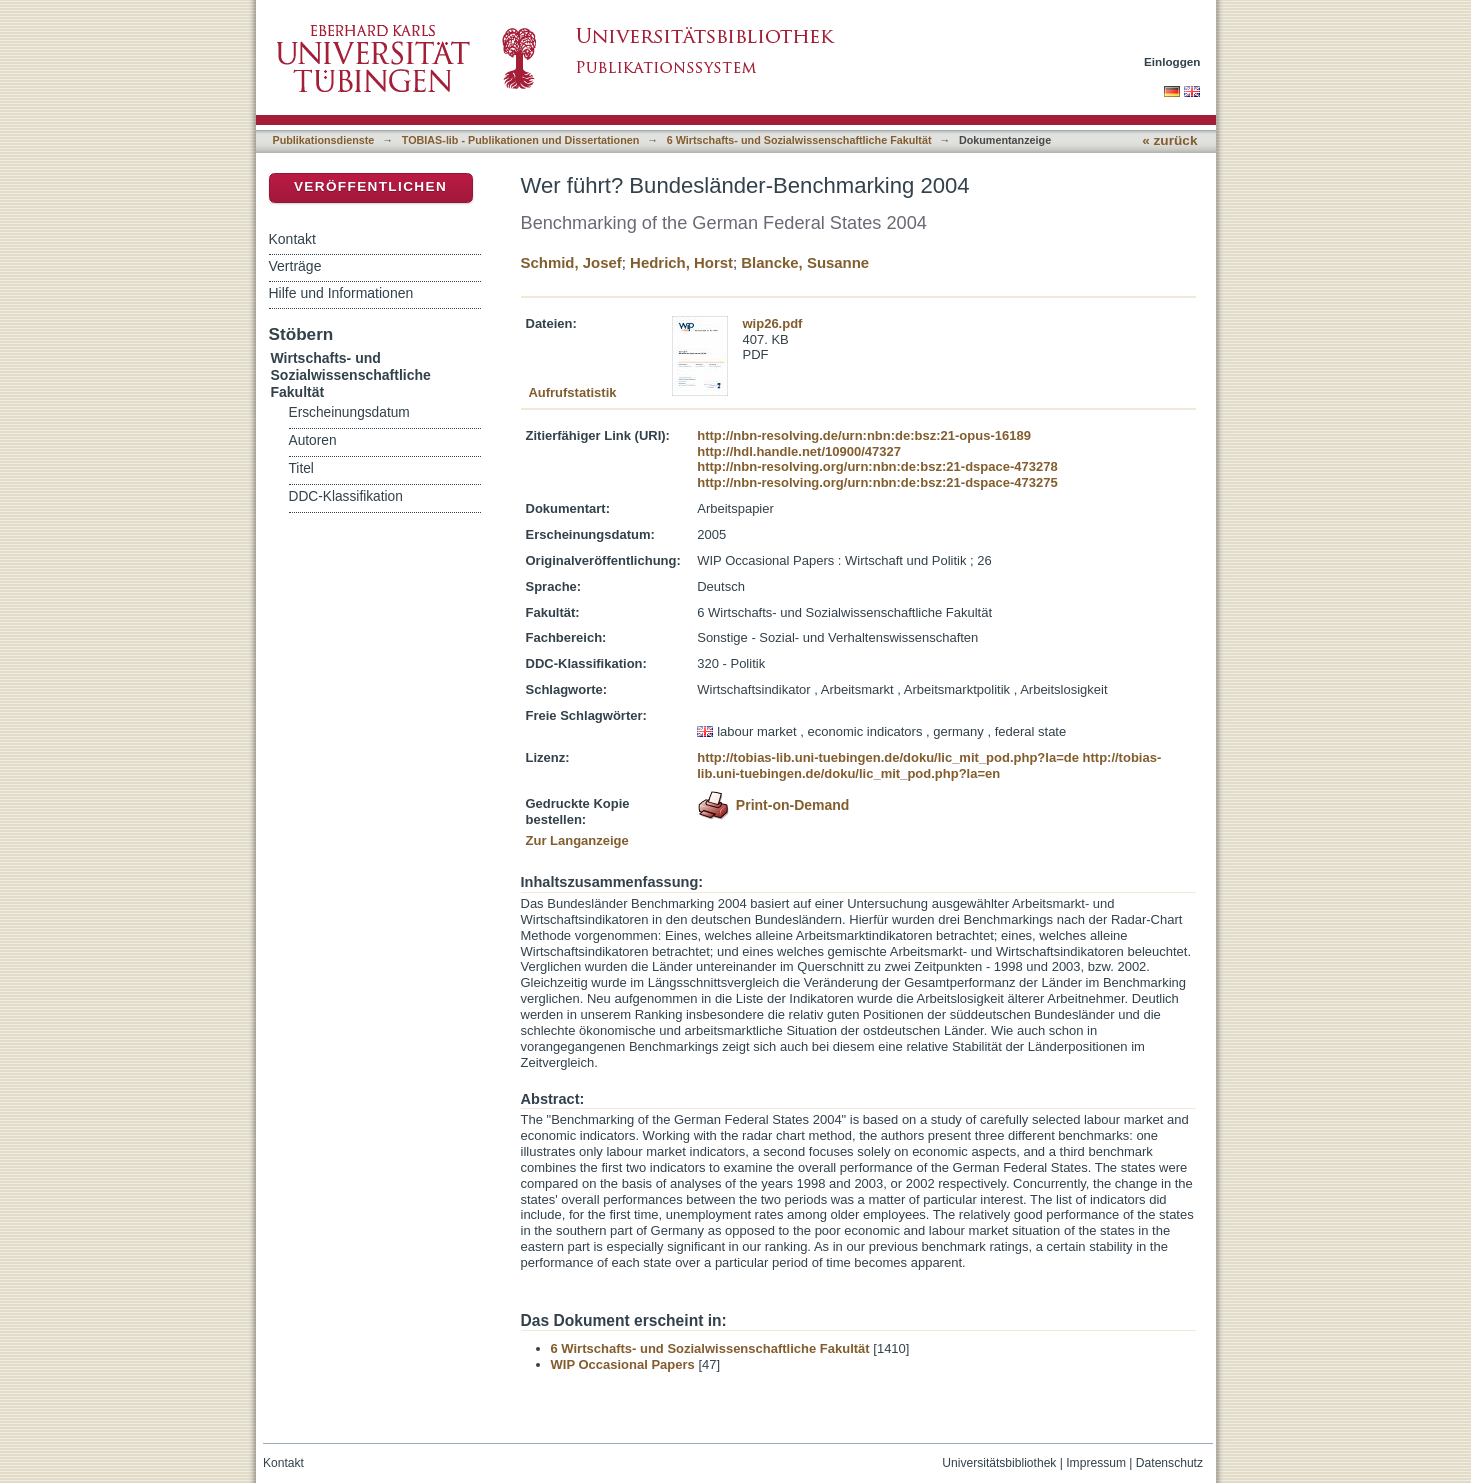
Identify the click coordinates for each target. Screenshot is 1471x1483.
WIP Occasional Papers (623, 1364)
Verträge (295, 266)
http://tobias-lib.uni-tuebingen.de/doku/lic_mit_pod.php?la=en (929, 765)
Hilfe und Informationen (341, 293)
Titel (301, 468)
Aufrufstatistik (572, 392)
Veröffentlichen (370, 186)
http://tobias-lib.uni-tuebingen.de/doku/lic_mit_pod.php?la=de (888, 757)
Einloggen (1172, 61)
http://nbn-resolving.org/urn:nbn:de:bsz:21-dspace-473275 (877, 482)
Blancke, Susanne (805, 262)
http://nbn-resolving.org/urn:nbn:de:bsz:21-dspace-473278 (877, 466)
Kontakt (292, 239)
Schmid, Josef (571, 262)
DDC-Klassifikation (346, 496)
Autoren (313, 440)
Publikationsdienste (324, 140)
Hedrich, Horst (681, 262)
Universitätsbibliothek (999, 1463)
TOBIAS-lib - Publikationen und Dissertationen (521, 140)
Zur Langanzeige (577, 840)
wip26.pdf (773, 323)
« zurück (1169, 140)
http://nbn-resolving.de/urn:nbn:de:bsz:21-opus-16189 (864, 435)
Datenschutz (1169, 1463)
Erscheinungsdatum (349, 412)
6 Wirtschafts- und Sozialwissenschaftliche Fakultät (799, 140)
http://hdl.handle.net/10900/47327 (799, 451)
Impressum (1096, 1463)
